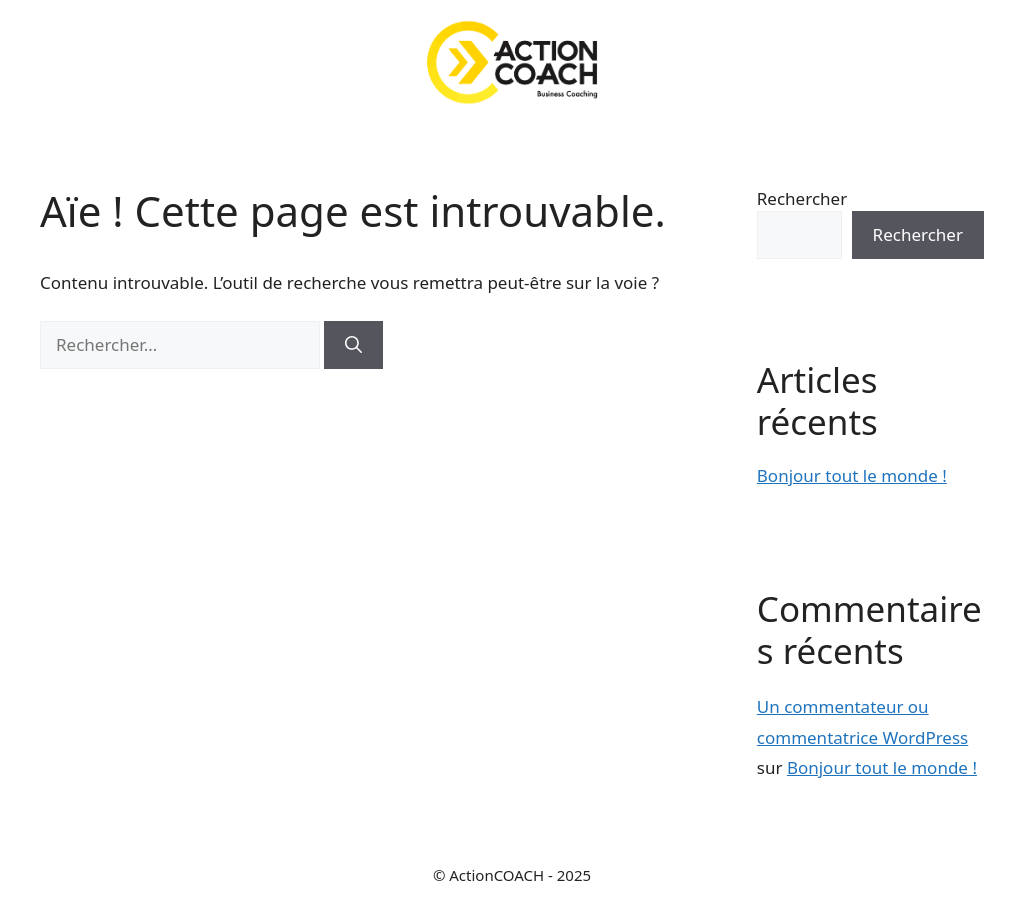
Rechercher (802, 198)
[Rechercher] (353, 345)
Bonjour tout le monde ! (852, 475)
